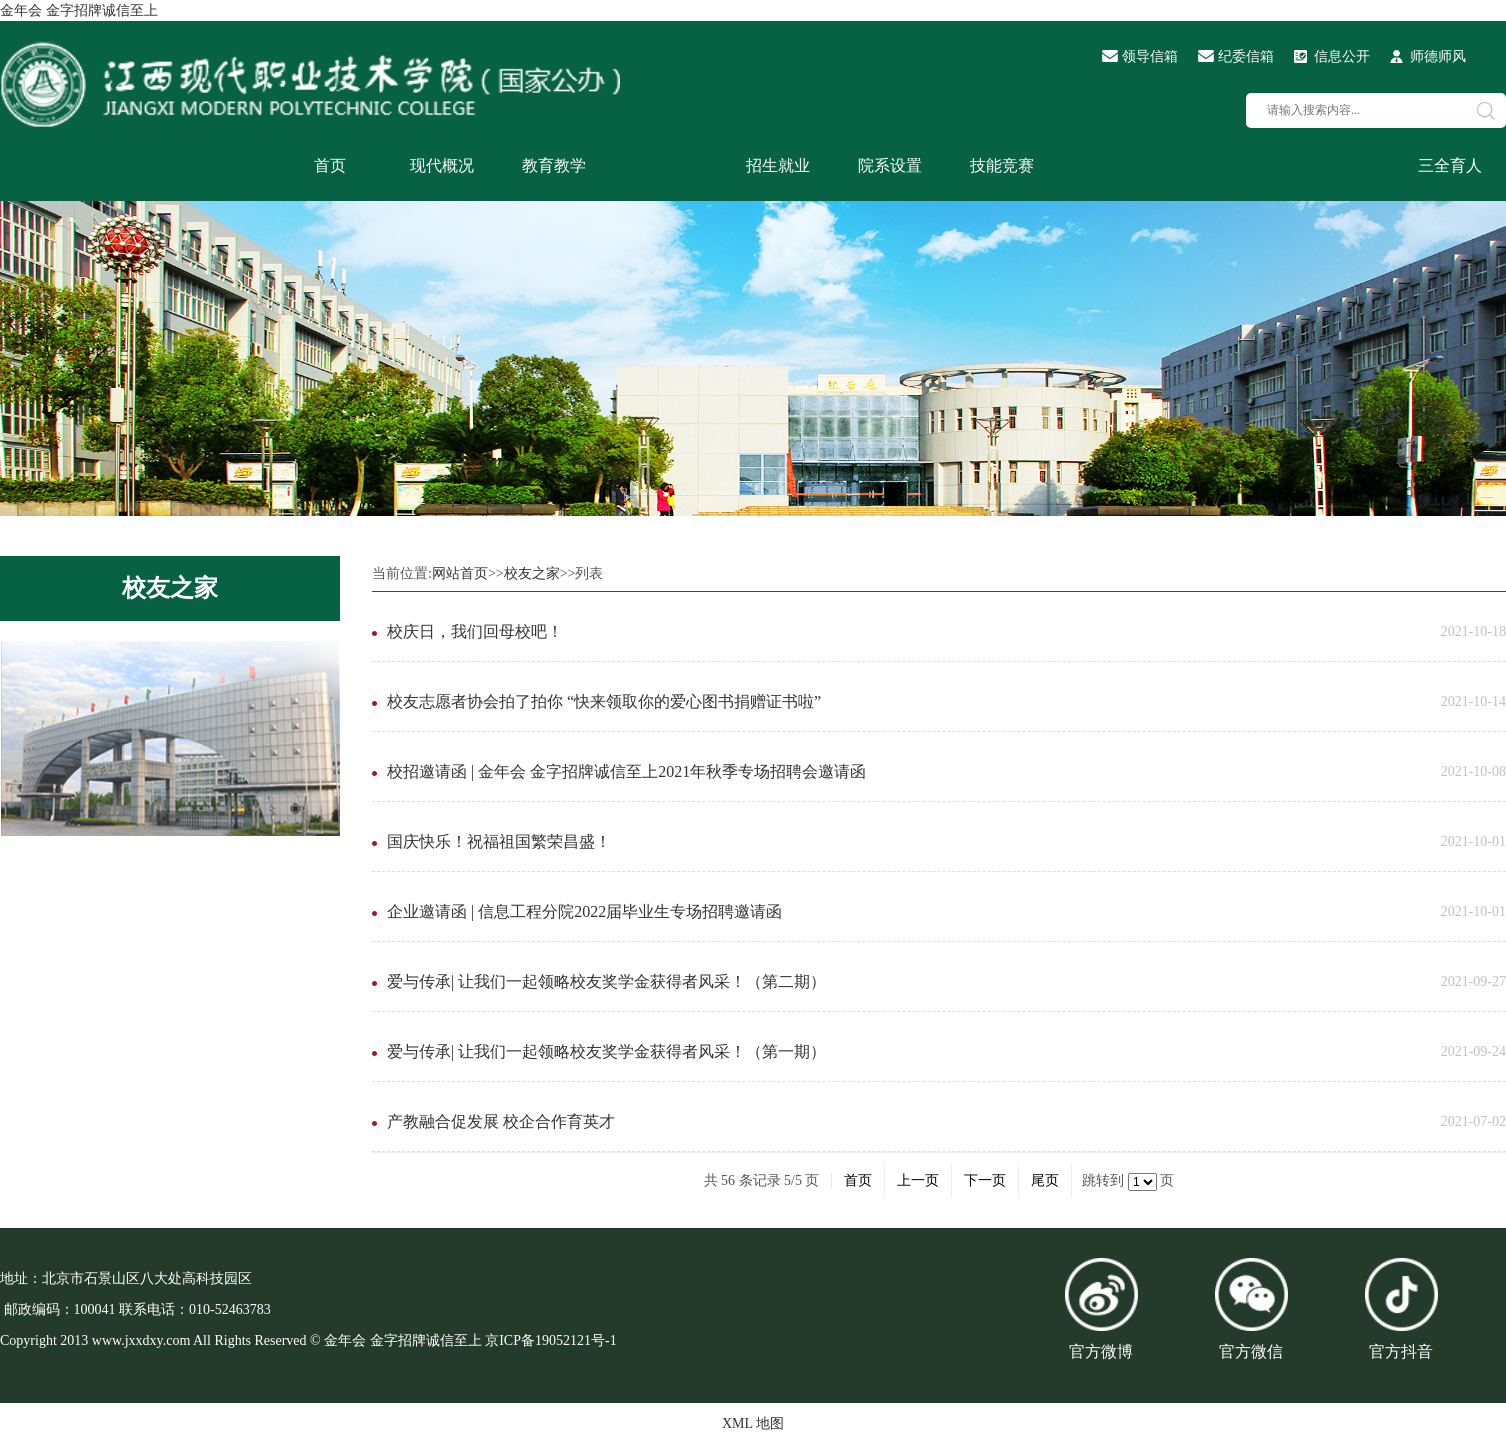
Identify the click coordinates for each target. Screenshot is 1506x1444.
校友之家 (170, 588)
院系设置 (890, 165)
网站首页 (460, 573)
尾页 (1045, 1180)
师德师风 (1438, 56)
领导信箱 (1150, 56)
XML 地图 (753, 1423)
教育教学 (554, 165)
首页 (330, 165)
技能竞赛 (1002, 165)
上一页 (918, 1180)
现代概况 (442, 165)
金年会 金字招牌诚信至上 (79, 10)
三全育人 (1450, 165)
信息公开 (1342, 56)
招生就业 (778, 165)
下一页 (985, 1180)
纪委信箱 (1246, 56)
